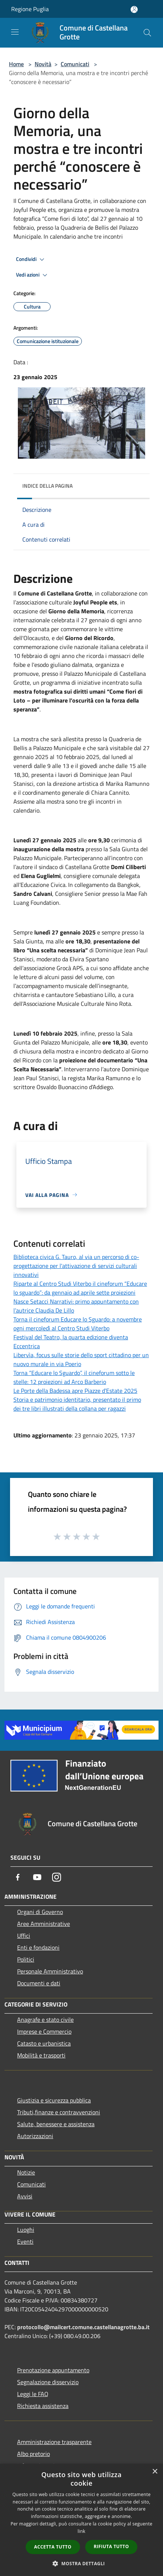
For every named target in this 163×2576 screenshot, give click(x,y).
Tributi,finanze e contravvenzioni (58, 2112)
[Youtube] (37, 1877)
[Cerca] (147, 32)
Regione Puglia (30, 8)
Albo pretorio (33, 2453)
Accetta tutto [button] (52, 2547)
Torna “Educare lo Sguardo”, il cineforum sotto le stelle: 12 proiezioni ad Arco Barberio (74, 1377)
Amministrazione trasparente (54, 2441)
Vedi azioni (32, 275)
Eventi (25, 2241)
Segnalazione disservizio (48, 2382)
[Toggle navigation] (14, 32)
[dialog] (81, 2520)
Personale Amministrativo (50, 1971)
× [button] (154, 2472)
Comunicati (75, 63)
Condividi (31, 259)
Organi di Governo (40, 1911)
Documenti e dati (38, 1983)
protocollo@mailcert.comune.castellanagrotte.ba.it (83, 2326)
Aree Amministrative (43, 1923)
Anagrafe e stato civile (45, 2019)
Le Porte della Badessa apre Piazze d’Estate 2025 (75, 1390)
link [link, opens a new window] (82, 2531)
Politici (25, 1959)
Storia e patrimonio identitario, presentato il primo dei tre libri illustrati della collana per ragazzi (77, 1404)
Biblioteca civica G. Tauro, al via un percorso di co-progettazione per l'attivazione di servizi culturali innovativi (76, 1265)
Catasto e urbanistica (44, 2043)
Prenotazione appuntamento (53, 2370)
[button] (81, 2563)
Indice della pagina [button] (47, 486)
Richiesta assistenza (42, 2405)
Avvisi (24, 2196)
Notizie (26, 2172)
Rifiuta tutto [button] (111, 2546)
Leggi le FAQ (32, 2393)
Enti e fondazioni (38, 1947)
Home (16, 63)
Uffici (23, 1935)
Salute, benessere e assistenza (56, 2124)
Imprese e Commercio (44, 2031)
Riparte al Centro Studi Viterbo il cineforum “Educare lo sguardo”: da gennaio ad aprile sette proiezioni (80, 1288)
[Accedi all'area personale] (134, 9)
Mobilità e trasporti (41, 2055)
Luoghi (25, 2229)
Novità (43, 63)
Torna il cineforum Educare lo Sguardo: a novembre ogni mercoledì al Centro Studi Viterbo (77, 1324)
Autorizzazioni (35, 2135)
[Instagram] (56, 1877)
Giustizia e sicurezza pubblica (54, 2100)
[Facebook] (17, 1877)
